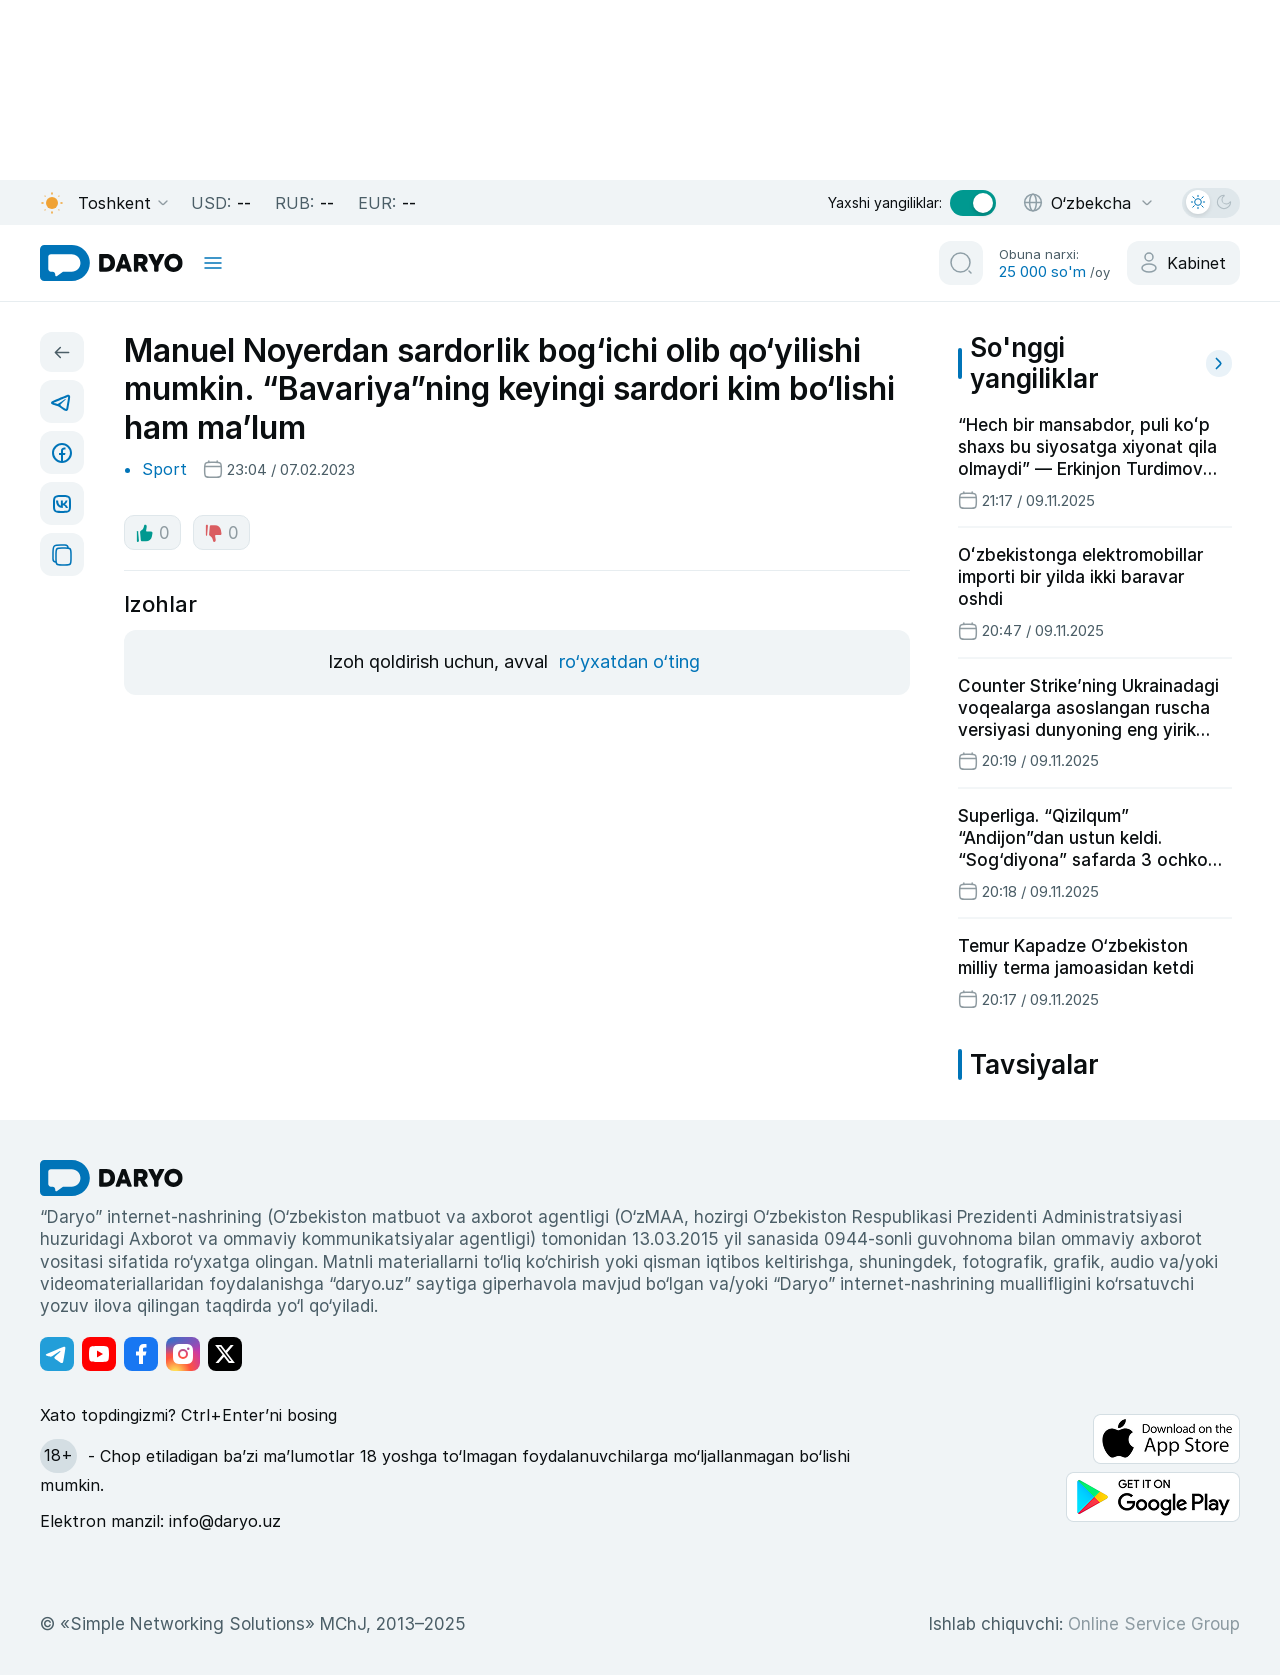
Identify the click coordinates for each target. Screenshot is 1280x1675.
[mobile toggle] (213, 263)
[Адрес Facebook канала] (141, 1354)
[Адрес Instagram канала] (183, 1354)
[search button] (961, 263)
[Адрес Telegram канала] (57, 1354)
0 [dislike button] (221, 533)
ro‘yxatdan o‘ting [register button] (629, 661)
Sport (164, 469)
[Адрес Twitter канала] (225, 1354)
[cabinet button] (1183, 263)
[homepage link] (111, 263)
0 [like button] (152, 533)
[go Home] (111, 1178)
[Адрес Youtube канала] (99, 1354)
